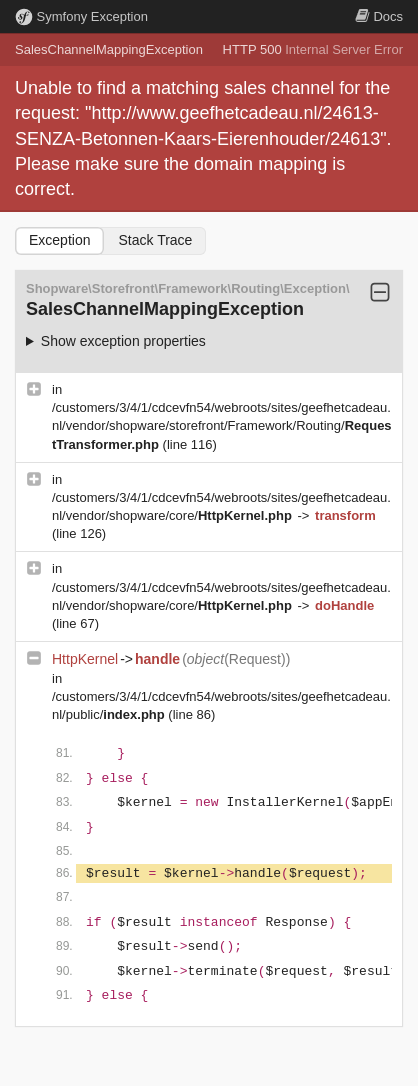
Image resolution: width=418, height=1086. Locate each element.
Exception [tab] (59, 240)
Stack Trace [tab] (155, 240)
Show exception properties (123, 341)
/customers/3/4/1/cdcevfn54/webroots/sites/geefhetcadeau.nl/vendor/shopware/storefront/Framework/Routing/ (222, 425)
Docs (379, 16)
